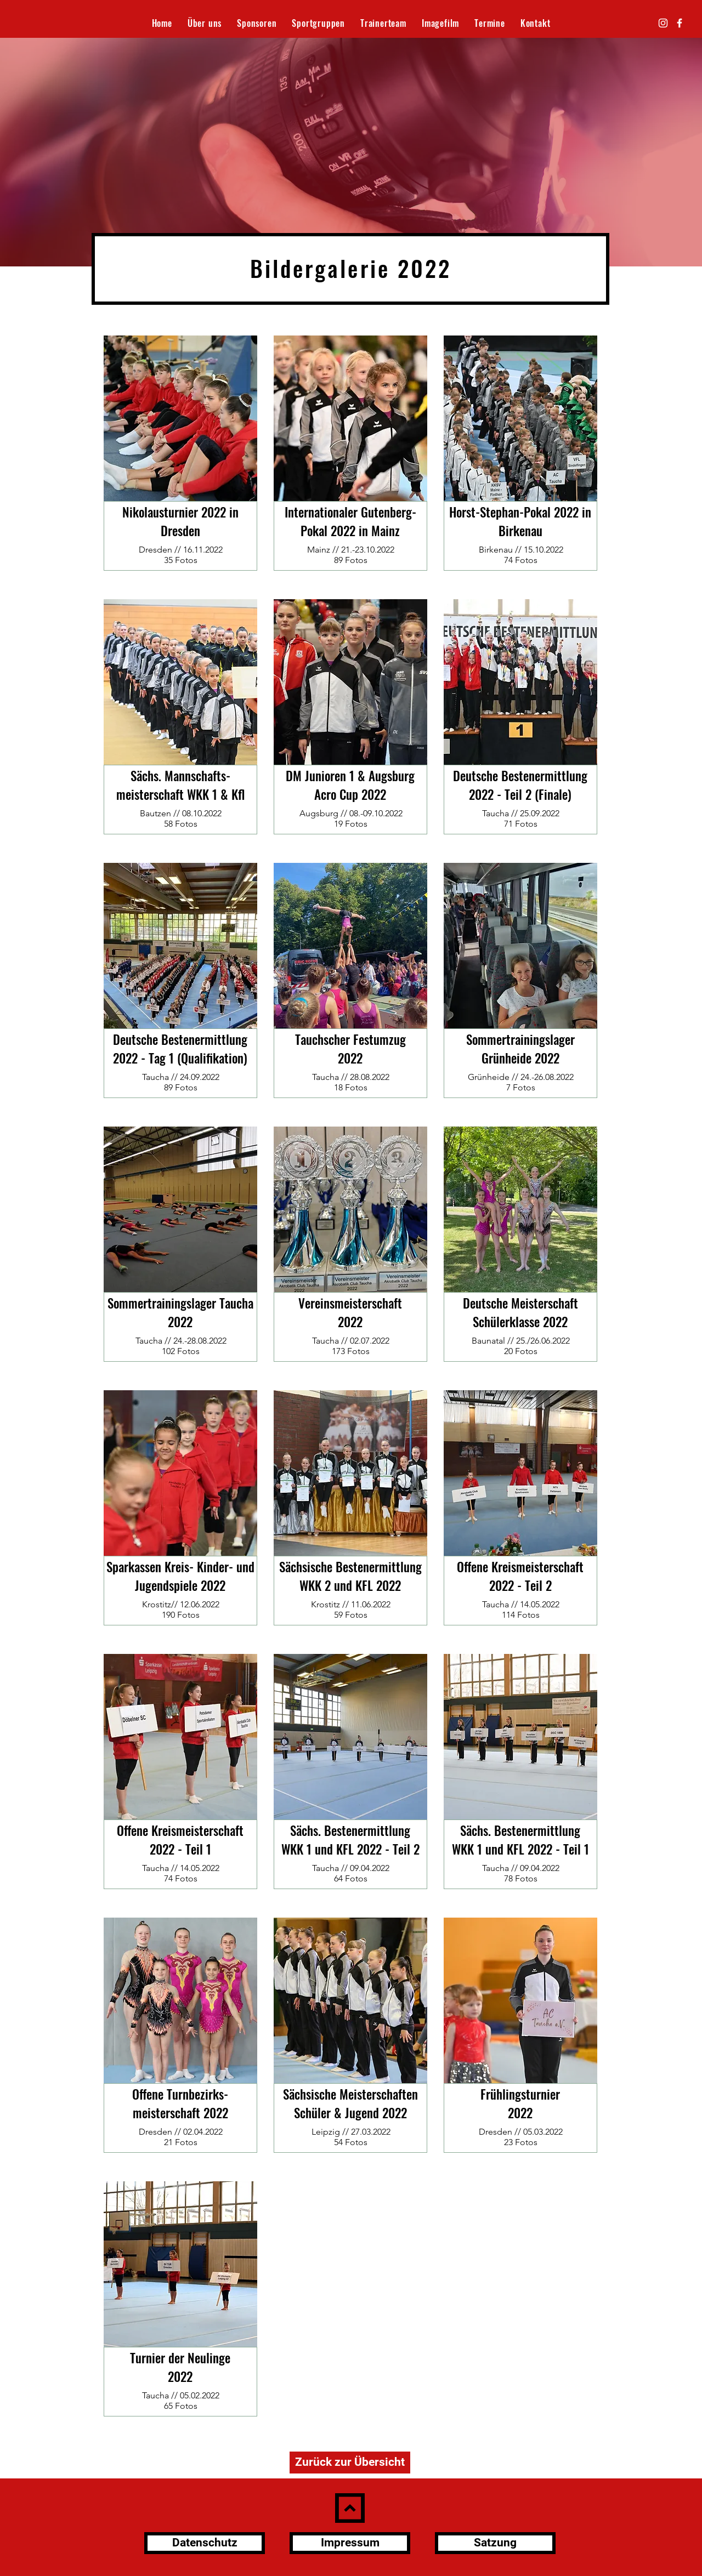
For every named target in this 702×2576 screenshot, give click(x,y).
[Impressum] (350, 2543)
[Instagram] (663, 23)
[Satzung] (495, 2543)
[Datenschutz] (204, 2543)
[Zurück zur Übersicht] (350, 2462)
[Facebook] (679, 23)
